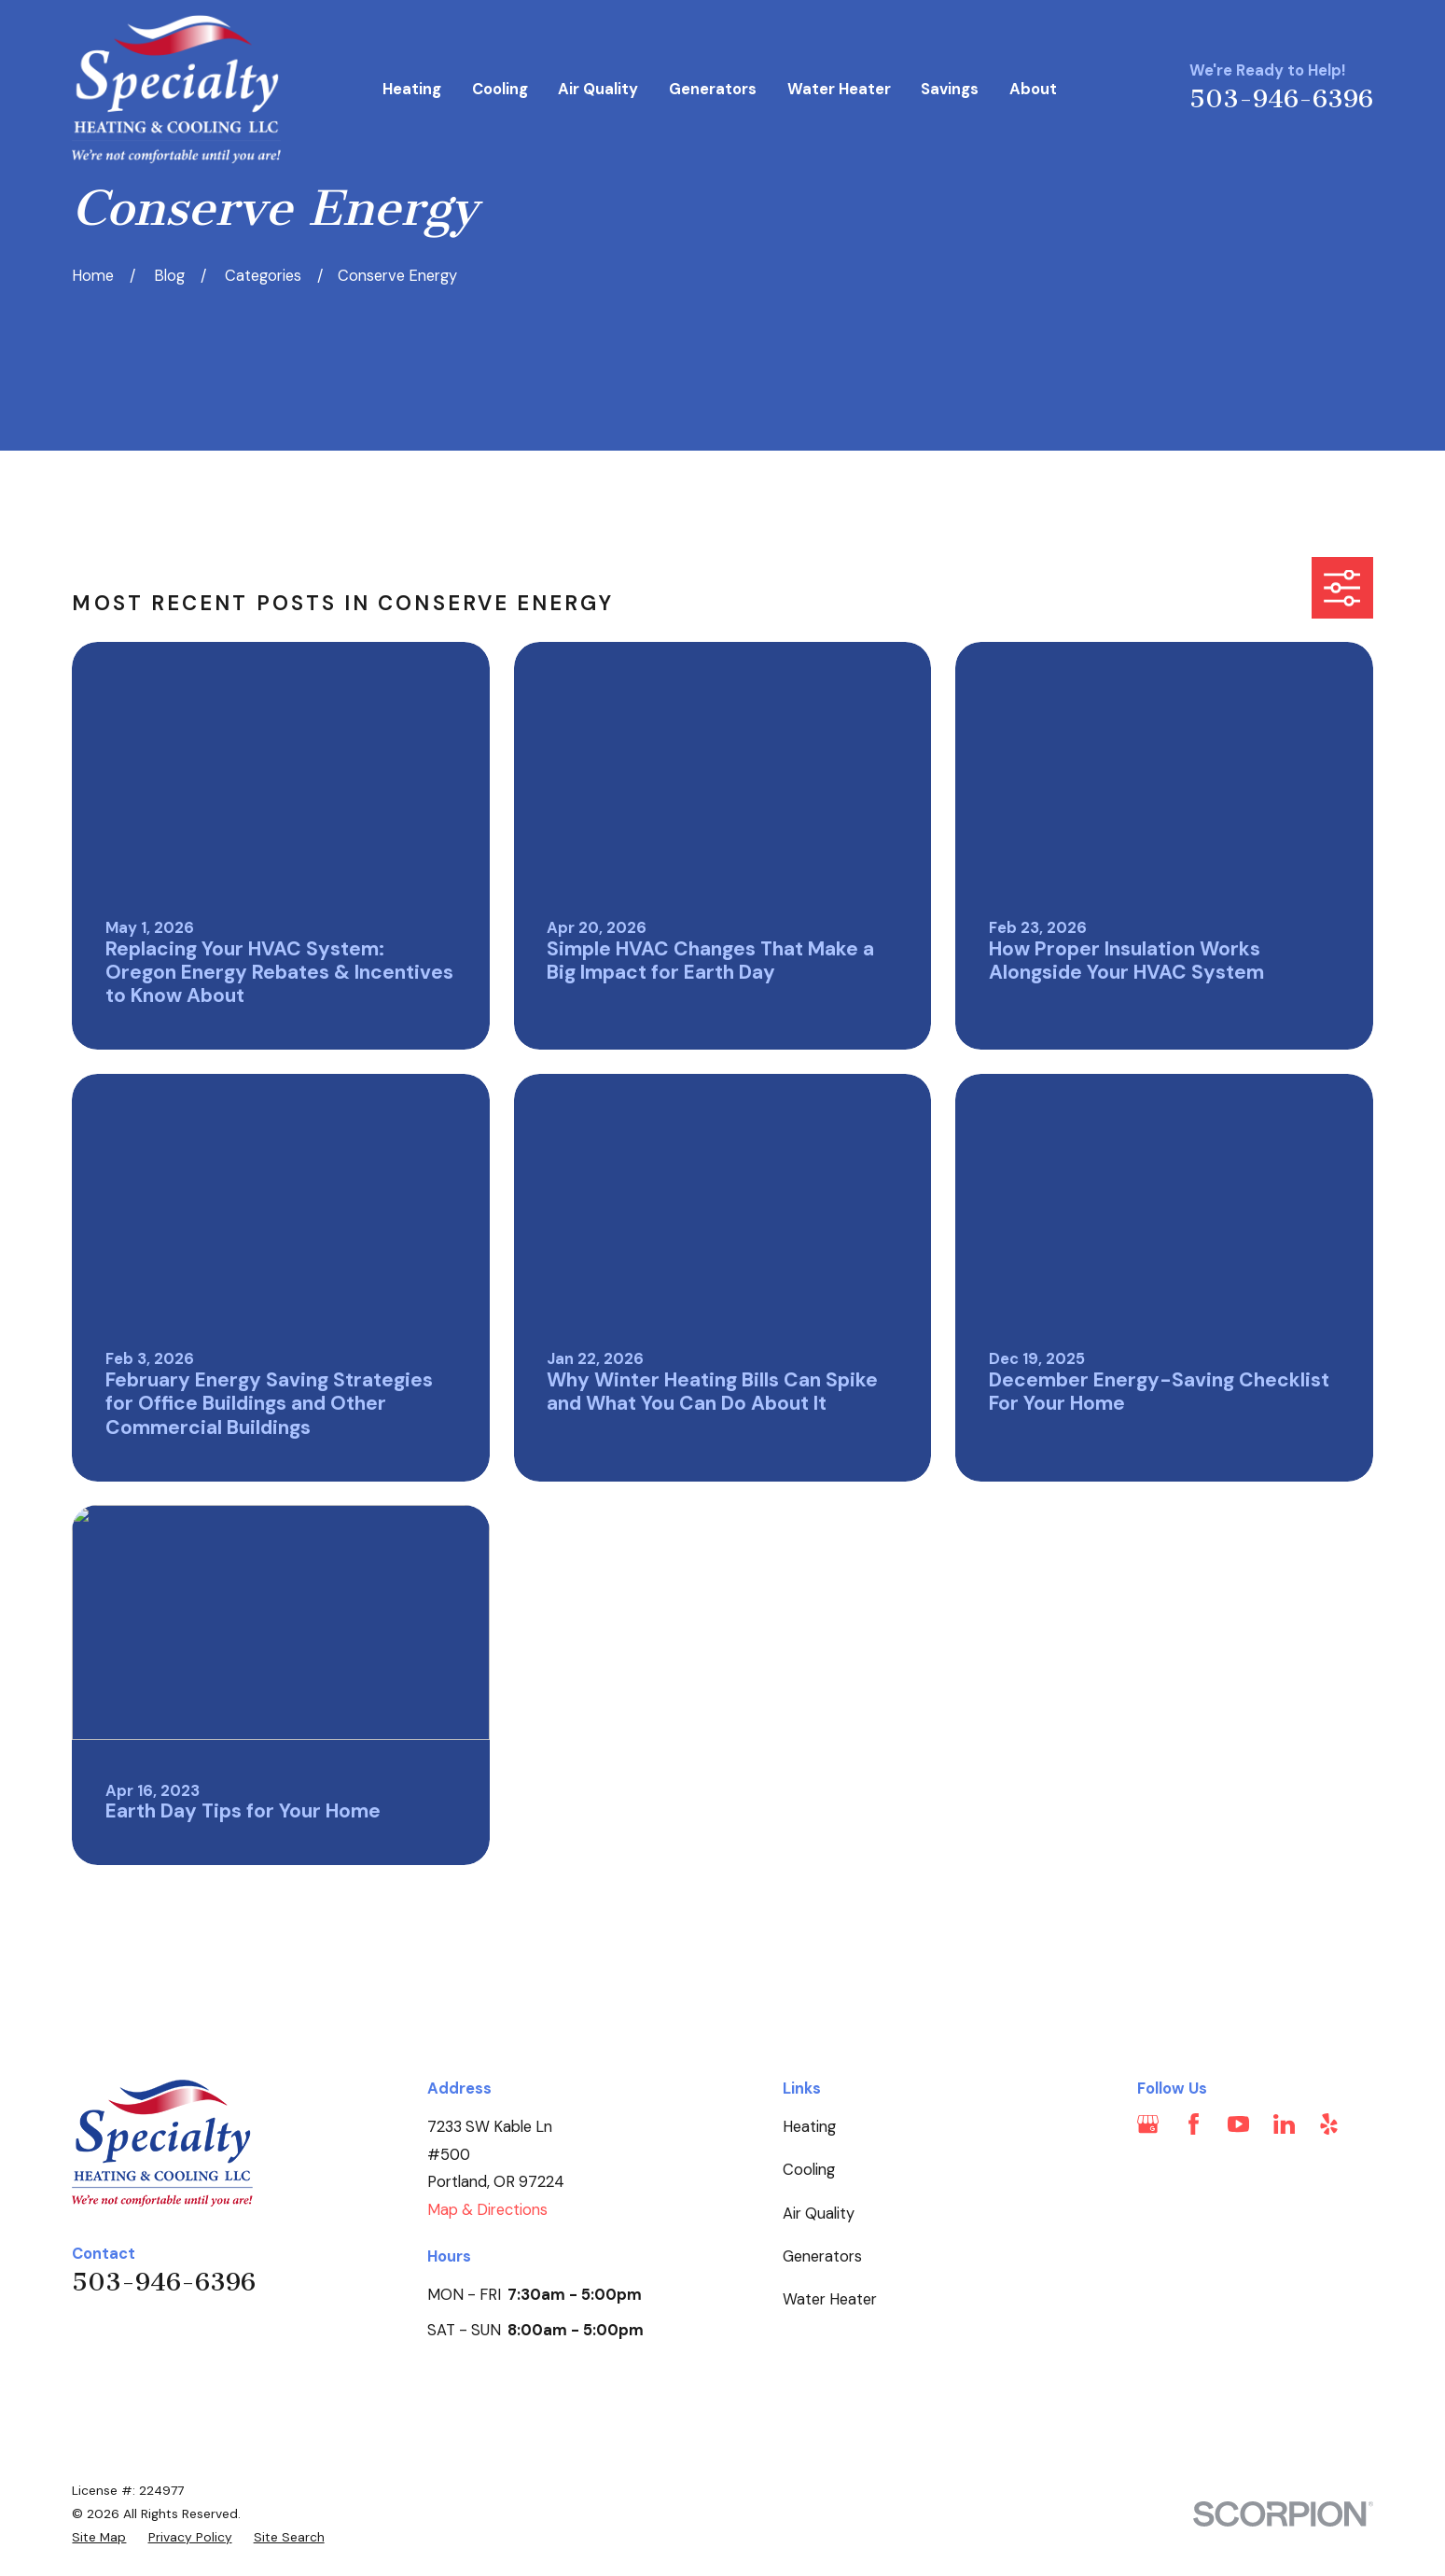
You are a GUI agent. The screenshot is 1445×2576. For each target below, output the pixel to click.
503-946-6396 (1281, 99)
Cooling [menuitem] (500, 89)
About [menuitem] (1033, 89)
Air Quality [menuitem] (598, 89)
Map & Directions (487, 2210)
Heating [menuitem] (411, 89)
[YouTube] (1238, 2124)
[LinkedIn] (1284, 2124)
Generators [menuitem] (713, 89)
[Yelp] (1329, 2124)
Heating (809, 2127)
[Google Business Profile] (1148, 2124)
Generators (822, 2256)
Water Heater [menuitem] (839, 89)
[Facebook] (1193, 2124)
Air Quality (818, 2213)
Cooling (809, 2169)
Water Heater (830, 2299)
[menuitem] (99, 2537)
